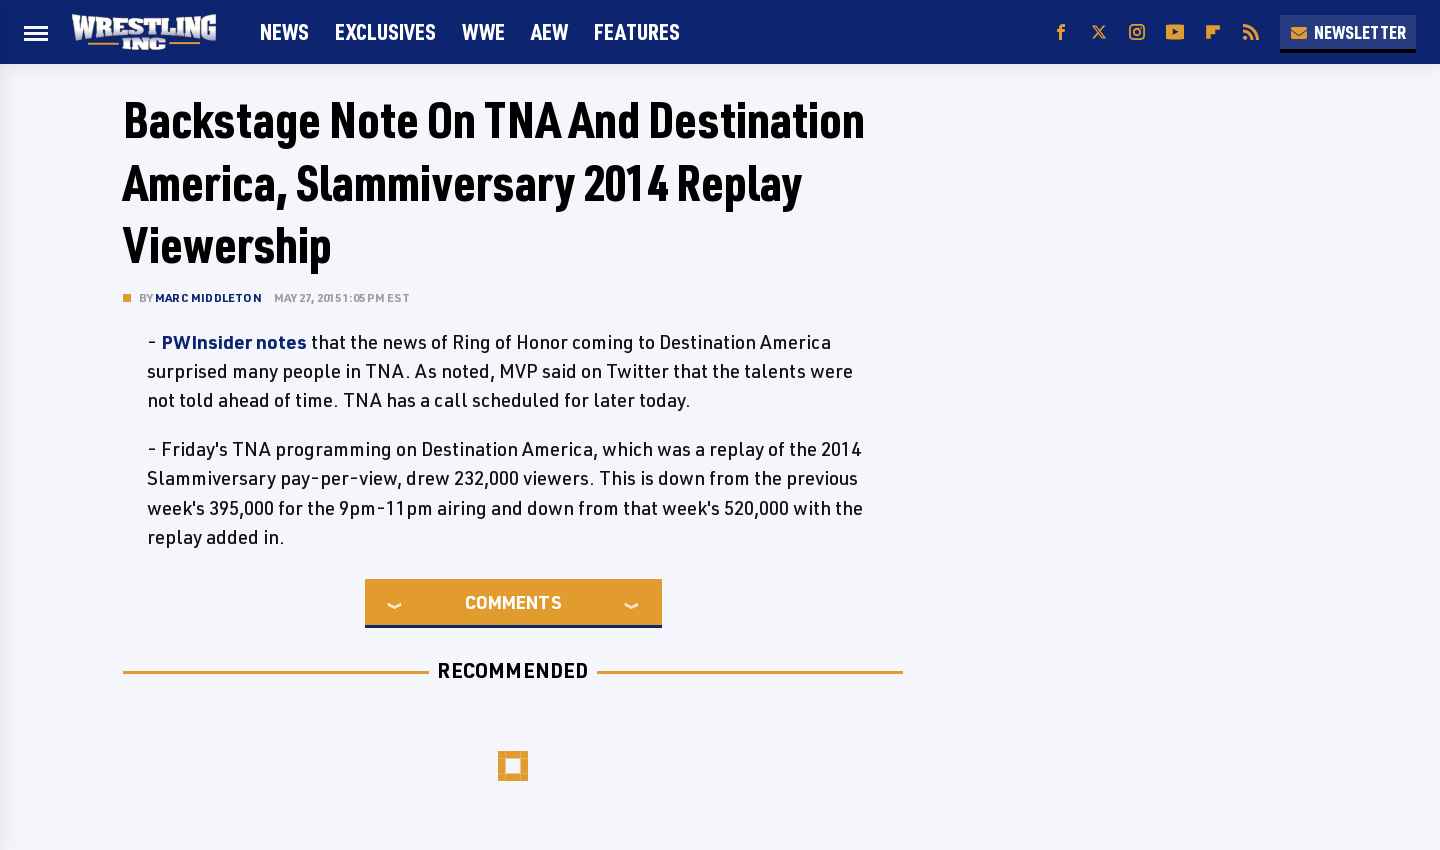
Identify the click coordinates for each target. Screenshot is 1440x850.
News (284, 31)
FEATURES (637, 31)
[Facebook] (1061, 32)
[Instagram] (1137, 32)
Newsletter (1348, 32)
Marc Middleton (208, 297)
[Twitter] (1099, 32)
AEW (549, 31)
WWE (483, 31)
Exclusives (385, 31)
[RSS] (1251, 32)
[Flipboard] (1213, 32)
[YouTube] (1175, 32)
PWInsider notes (234, 342)
